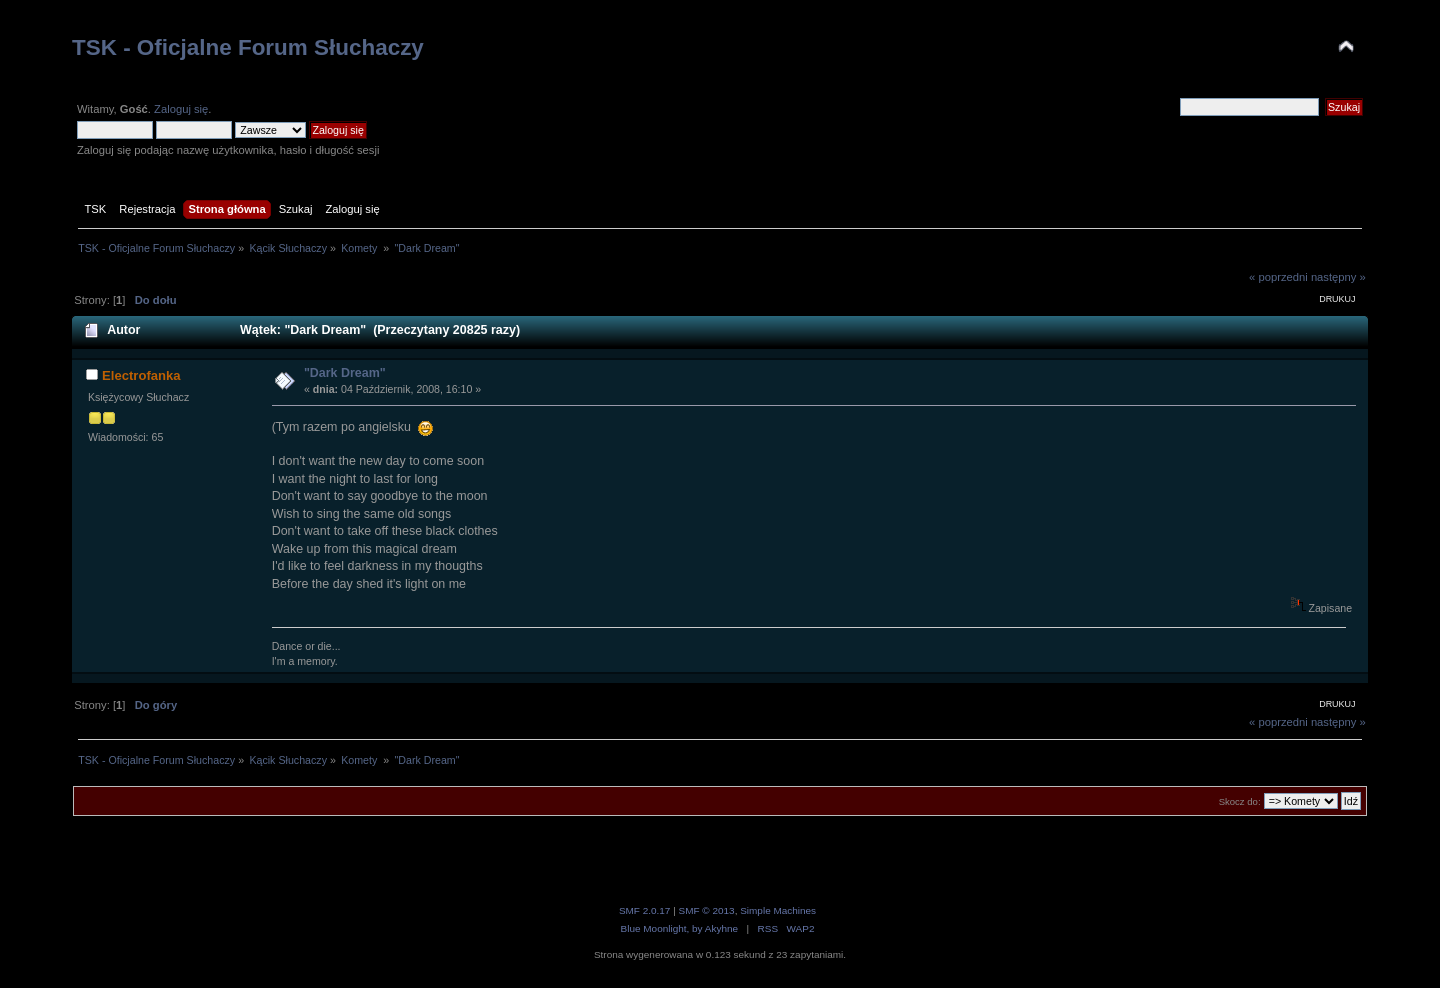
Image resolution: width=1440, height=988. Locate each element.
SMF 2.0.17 (645, 910)
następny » (1338, 277)
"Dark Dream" (345, 373)
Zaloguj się (181, 109)
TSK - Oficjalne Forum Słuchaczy (248, 47)
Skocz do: (1240, 801)
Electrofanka (141, 375)
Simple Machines (778, 910)
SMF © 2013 (707, 910)
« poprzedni (1278, 277)
